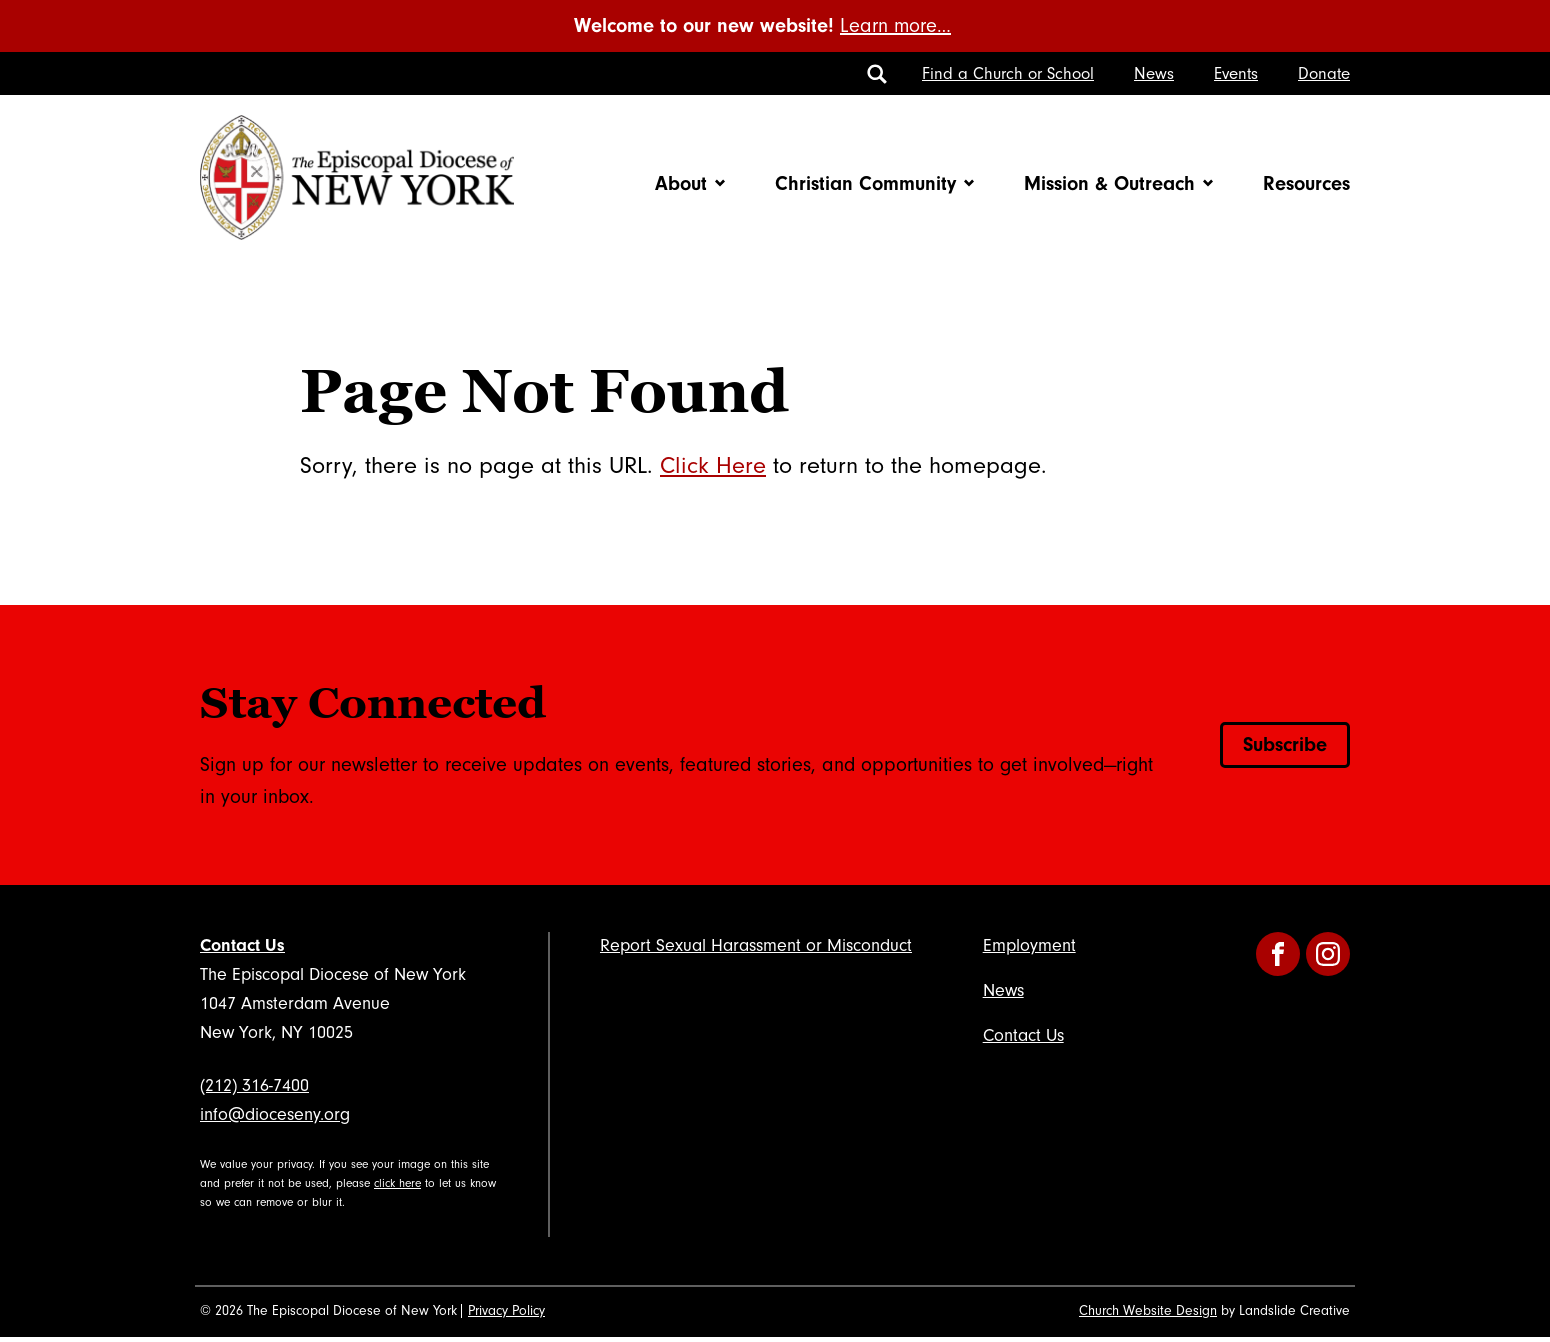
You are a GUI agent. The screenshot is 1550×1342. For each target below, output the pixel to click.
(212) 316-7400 (254, 1090)
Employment (1029, 949)
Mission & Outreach (1109, 185)
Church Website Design (1148, 1315)
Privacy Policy (506, 1315)
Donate (1324, 73)
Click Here (713, 469)
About (681, 185)
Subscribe (1285, 748)
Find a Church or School (1008, 73)
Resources (1306, 185)
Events (1236, 73)
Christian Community (865, 185)
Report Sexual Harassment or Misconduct (756, 949)
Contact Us (242, 949)
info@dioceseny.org (275, 1118)
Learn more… (895, 26)
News (1154, 73)
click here (397, 1187)
